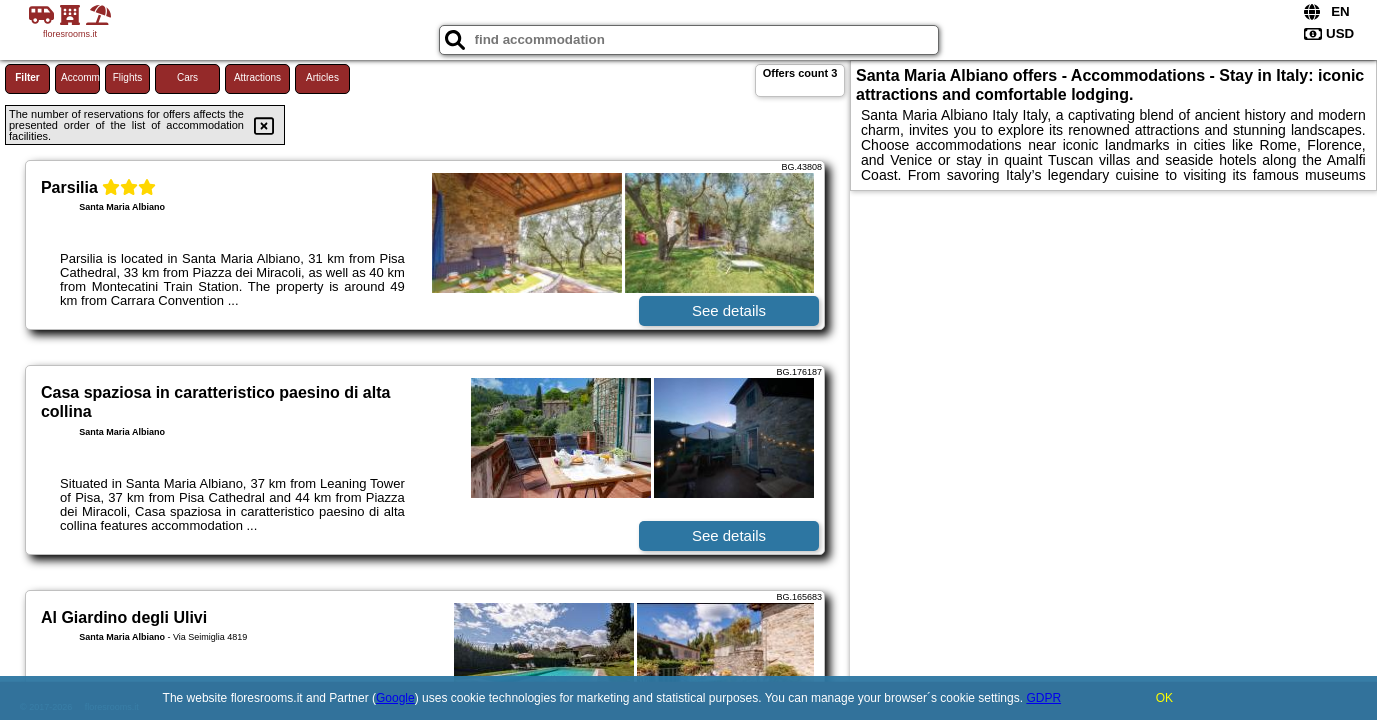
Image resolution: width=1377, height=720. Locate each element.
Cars (187, 77)
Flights (127, 77)
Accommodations (80, 77)
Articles (322, 77)
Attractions (257, 77)
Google (395, 698)
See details (729, 310)
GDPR (1043, 698)
